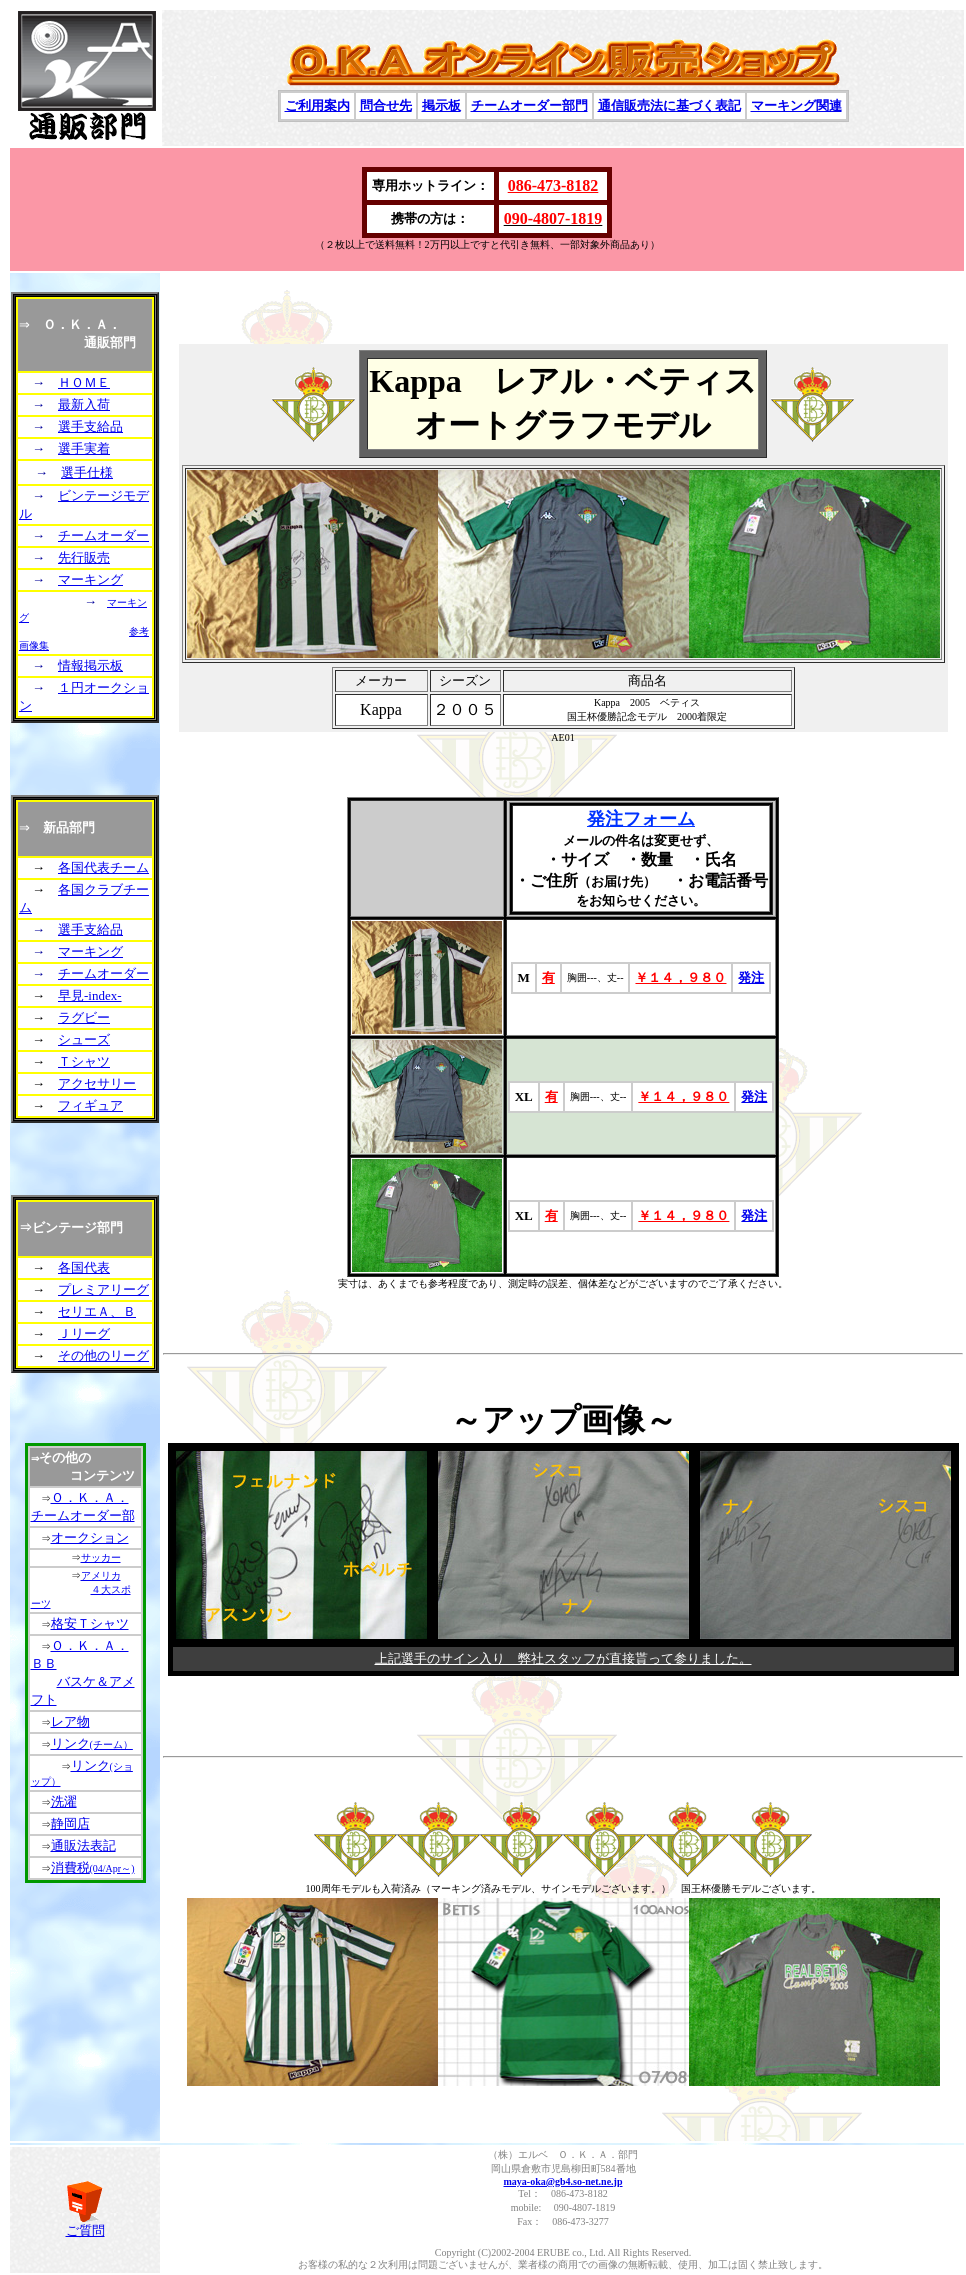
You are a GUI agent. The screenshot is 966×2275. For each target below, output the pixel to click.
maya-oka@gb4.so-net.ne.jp (562, 2181)
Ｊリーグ (84, 1333)
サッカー (101, 1557)
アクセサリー (97, 1083)
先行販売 (84, 557)
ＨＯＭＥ (84, 382)
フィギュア (90, 1105)
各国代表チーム (103, 867)
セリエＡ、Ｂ (97, 1311)
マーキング (90, 579)
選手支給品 (90, 426)
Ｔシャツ (84, 1061)
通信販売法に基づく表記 (669, 105)
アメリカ (101, 1575)
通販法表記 (83, 1845)
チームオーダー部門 (529, 105)
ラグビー (84, 1017)
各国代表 (84, 1267)
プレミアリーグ (103, 1289)
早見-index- (90, 995)
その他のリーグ (103, 1355)
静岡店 (70, 1823)
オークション (90, 1537)
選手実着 (84, 448)
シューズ (84, 1039)
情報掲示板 (90, 665)
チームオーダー (103, 535)
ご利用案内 (317, 105)
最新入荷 (84, 404)
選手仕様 (87, 472)
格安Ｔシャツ (90, 1623)
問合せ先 (386, 105)
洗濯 (64, 1801)
